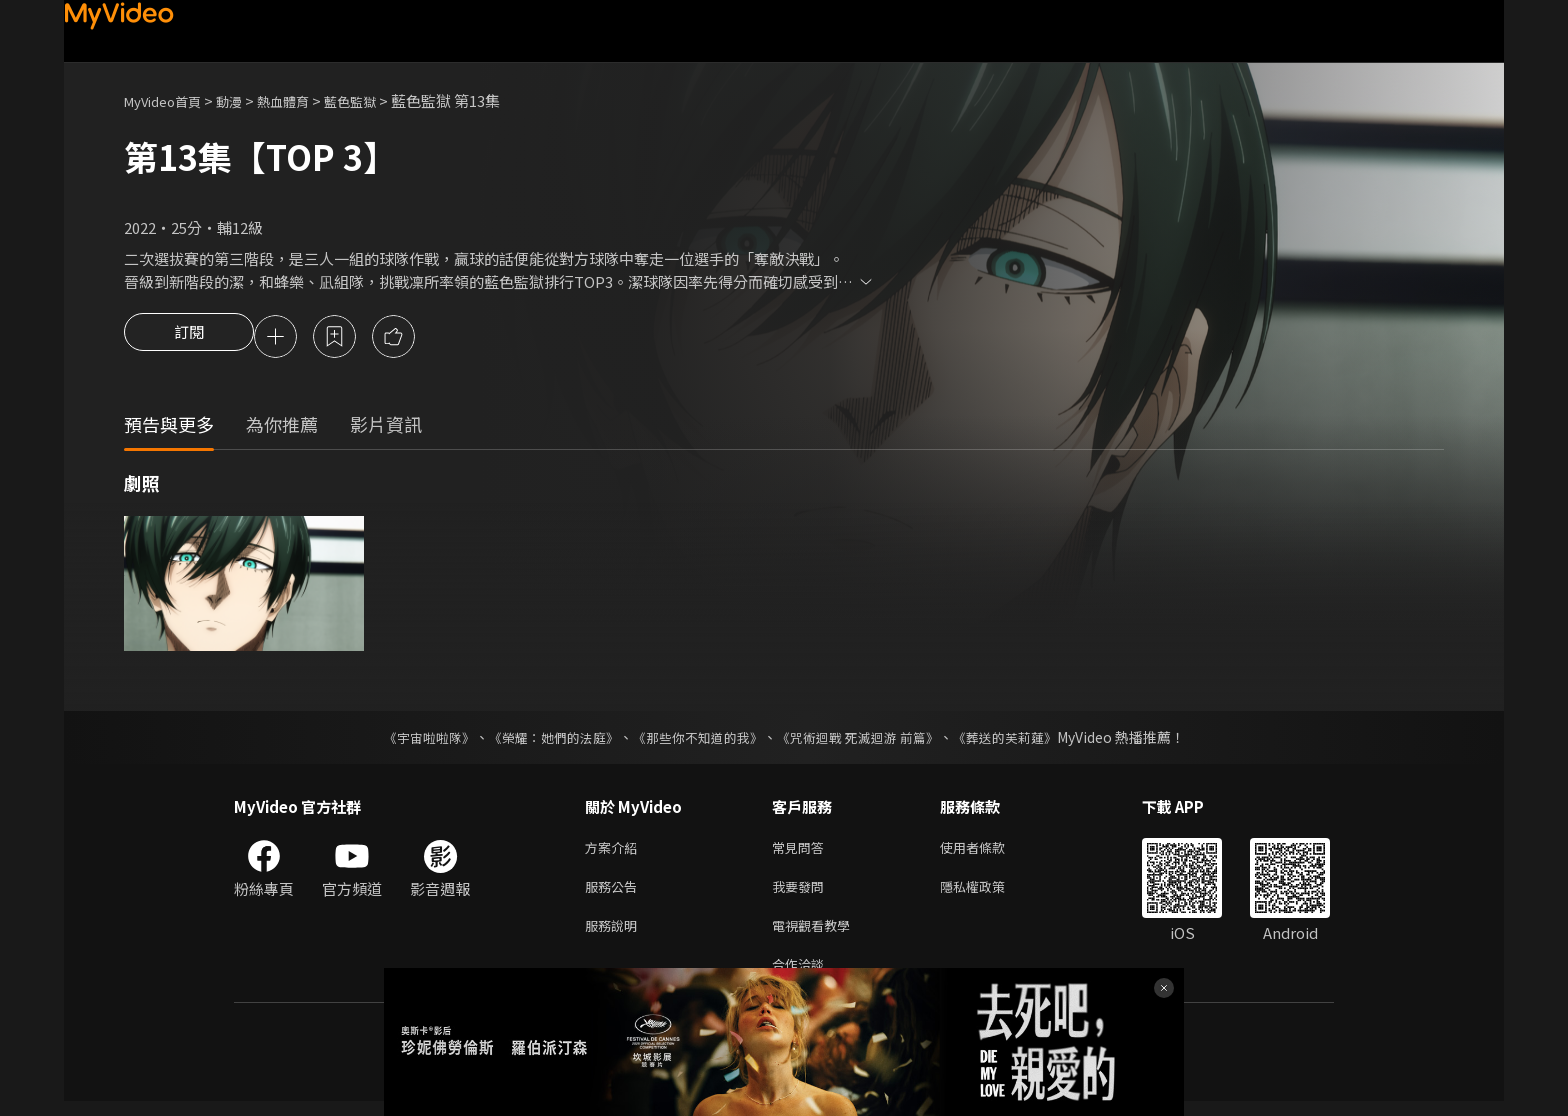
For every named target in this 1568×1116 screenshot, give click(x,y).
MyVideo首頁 (169, 100)
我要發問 (802, 893)
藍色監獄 (380, 100)
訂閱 (189, 338)
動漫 (245, 100)
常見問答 (802, 851)
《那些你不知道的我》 (696, 740)
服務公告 (615, 893)
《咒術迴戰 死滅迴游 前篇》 (867, 740)
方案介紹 (615, 851)
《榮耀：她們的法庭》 (542, 740)
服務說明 (615, 935)
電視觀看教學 (817, 935)
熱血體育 (305, 100)
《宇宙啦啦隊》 (409, 740)
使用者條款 (989, 851)
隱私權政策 (989, 893)
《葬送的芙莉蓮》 (1024, 740)
